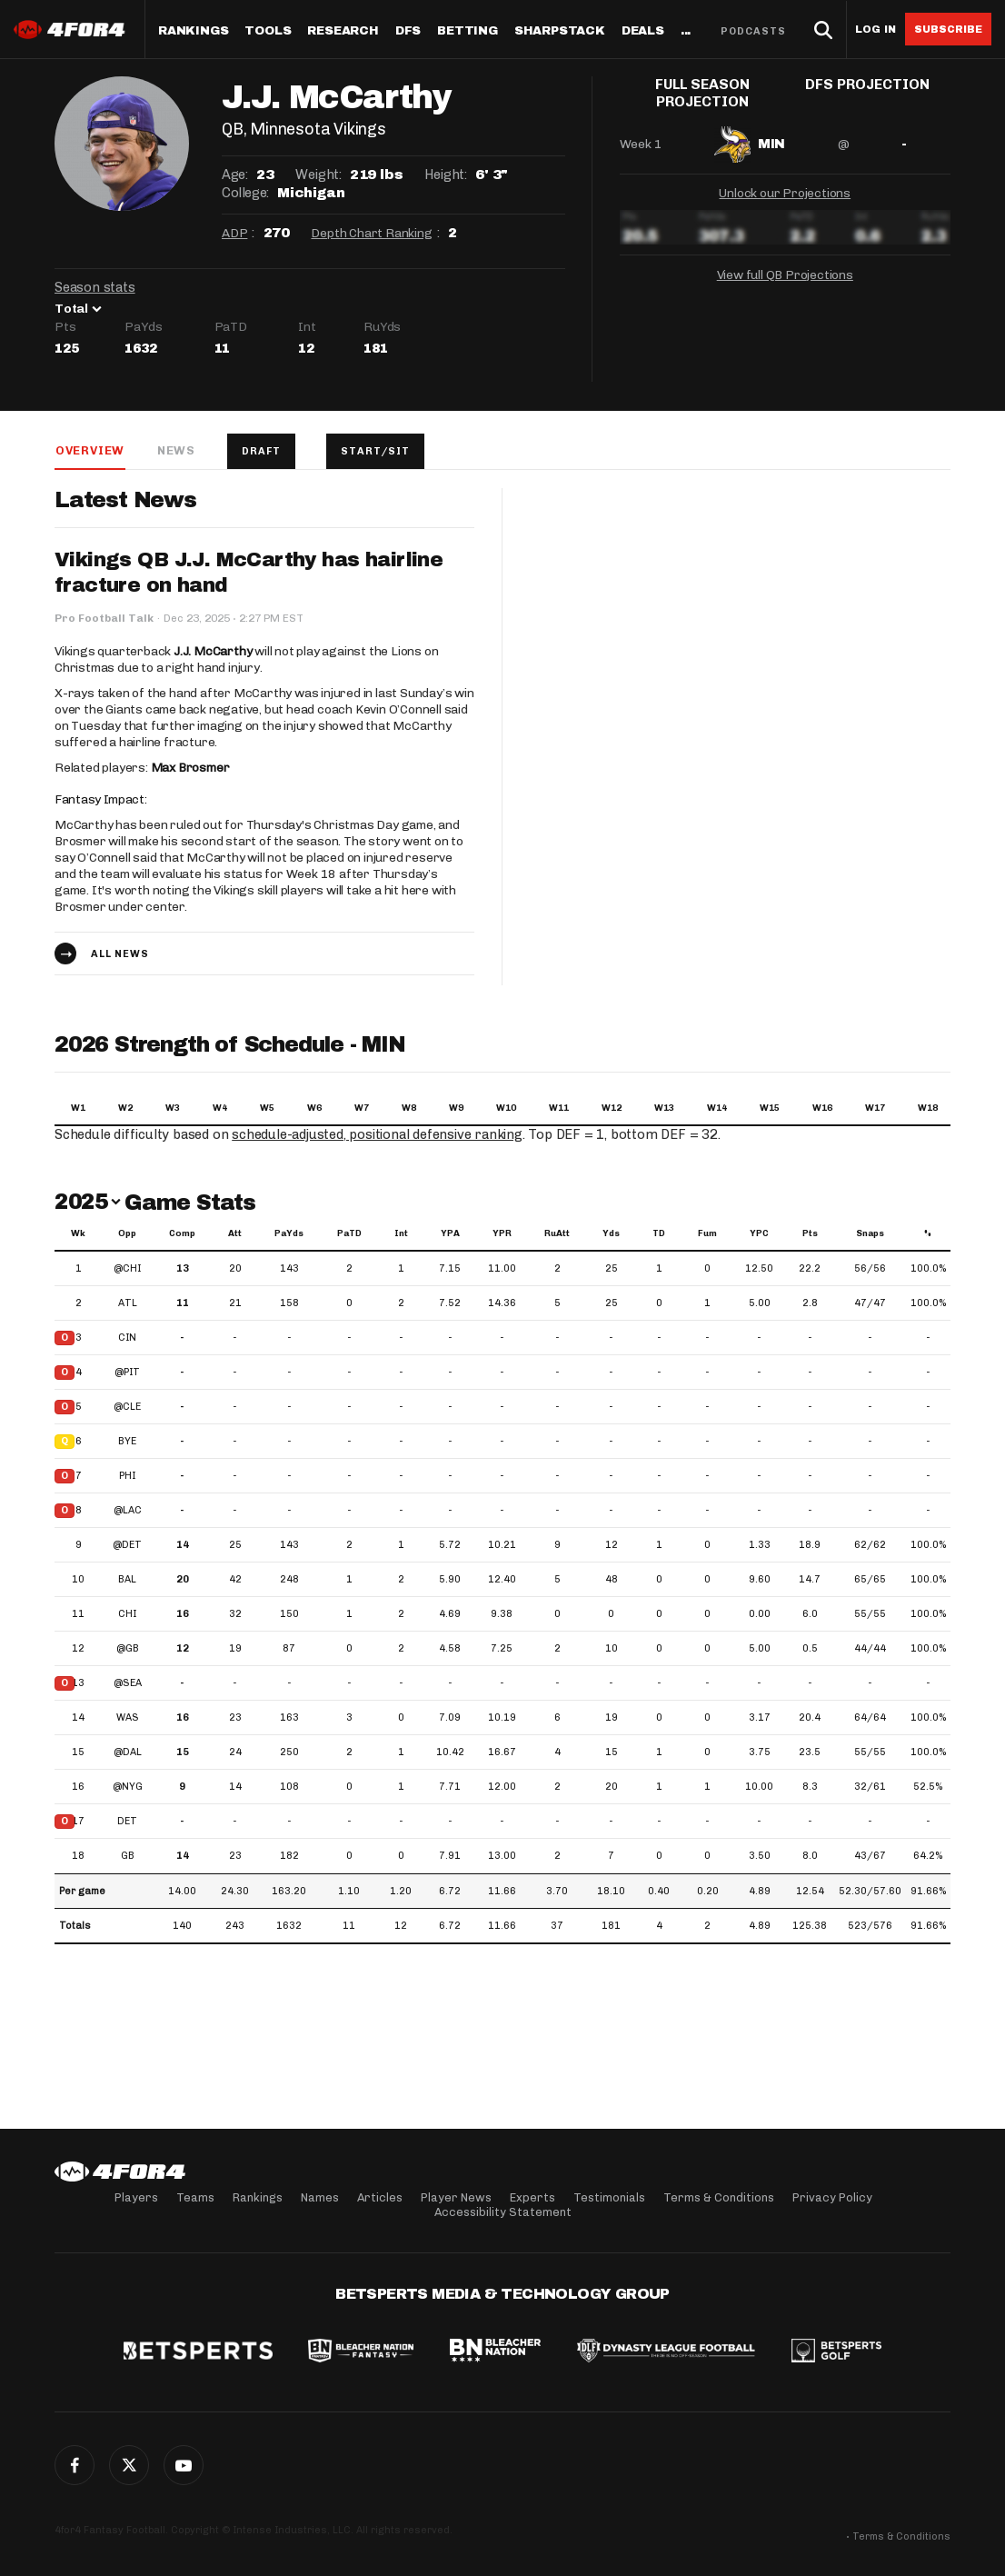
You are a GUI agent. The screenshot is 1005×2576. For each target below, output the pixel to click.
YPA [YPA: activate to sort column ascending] (450, 1234)
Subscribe (948, 29)
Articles (380, 2197)
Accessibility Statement (503, 2212)
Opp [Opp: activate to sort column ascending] (127, 1234)
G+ (183, 2465)
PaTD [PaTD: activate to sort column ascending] (349, 1234)
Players (136, 2197)
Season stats (95, 287)
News (175, 450)
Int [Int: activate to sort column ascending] (401, 1234)
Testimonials (609, 2197)
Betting (467, 31)
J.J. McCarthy (213, 652)
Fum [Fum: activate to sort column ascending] (707, 1234)
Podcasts (753, 31)
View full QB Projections (785, 271)
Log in (875, 30)
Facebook (74, 2465)
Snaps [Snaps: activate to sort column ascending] (870, 1234)
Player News (456, 2197)
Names (320, 2197)
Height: (445, 174)
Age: (234, 174)
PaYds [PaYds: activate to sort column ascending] (288, 1234)
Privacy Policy (832, 2197)
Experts (532, 2197)
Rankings (193, 31)
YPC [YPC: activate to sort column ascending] (759, 1234)
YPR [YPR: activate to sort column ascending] (502, 1234)
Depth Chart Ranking (371, 233)
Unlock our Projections (785, 189)
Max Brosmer (190, 768)
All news (120, 955)
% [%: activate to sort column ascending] (927, 1234)
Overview (89, 450)
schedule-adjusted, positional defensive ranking (379, 1135)
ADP (234, 233)
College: (245, 193)
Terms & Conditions (718, 2197)
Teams (195, 2197)
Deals (643, 31)
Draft (262, 451)
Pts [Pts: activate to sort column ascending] (810, 1234)
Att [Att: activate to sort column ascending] (235, 1234)
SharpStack (559, 31)
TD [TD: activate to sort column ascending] (658, 1234)
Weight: (318, 174)
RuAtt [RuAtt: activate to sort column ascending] (557, 1234)
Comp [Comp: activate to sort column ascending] (182, 1234)
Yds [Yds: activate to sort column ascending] (611, 1234)
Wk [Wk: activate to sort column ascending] (78, 1234)
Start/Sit (378, 451)
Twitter (129, 2465)
